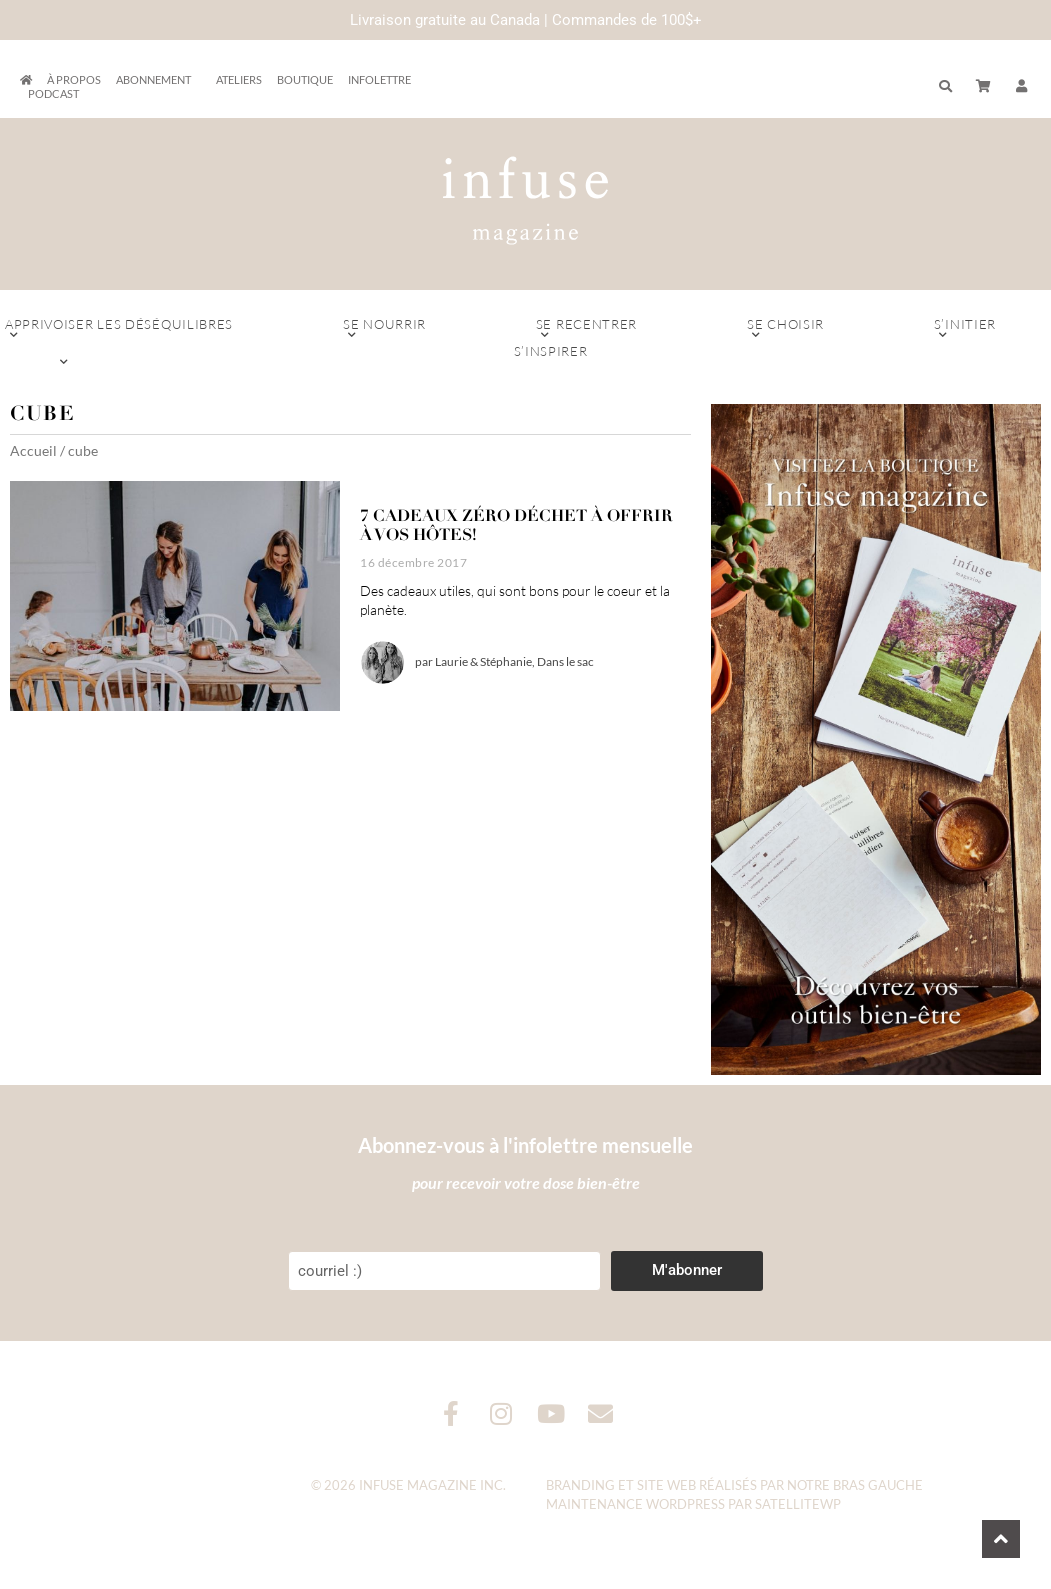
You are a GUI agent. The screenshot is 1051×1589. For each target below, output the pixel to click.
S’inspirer (550, 356)
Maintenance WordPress (635, 1504)
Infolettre (379, 79)
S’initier (965, 329)
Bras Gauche (878, 1485)
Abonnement (158, 80)
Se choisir (785, 329)
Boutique (305, 79)
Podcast (53, 93)
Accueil (33, 450)
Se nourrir (384, 329)
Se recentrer (586, 329)
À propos (74, 79)
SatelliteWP (798, 1504)
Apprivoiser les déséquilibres (119, 329)
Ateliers (239, 79)
